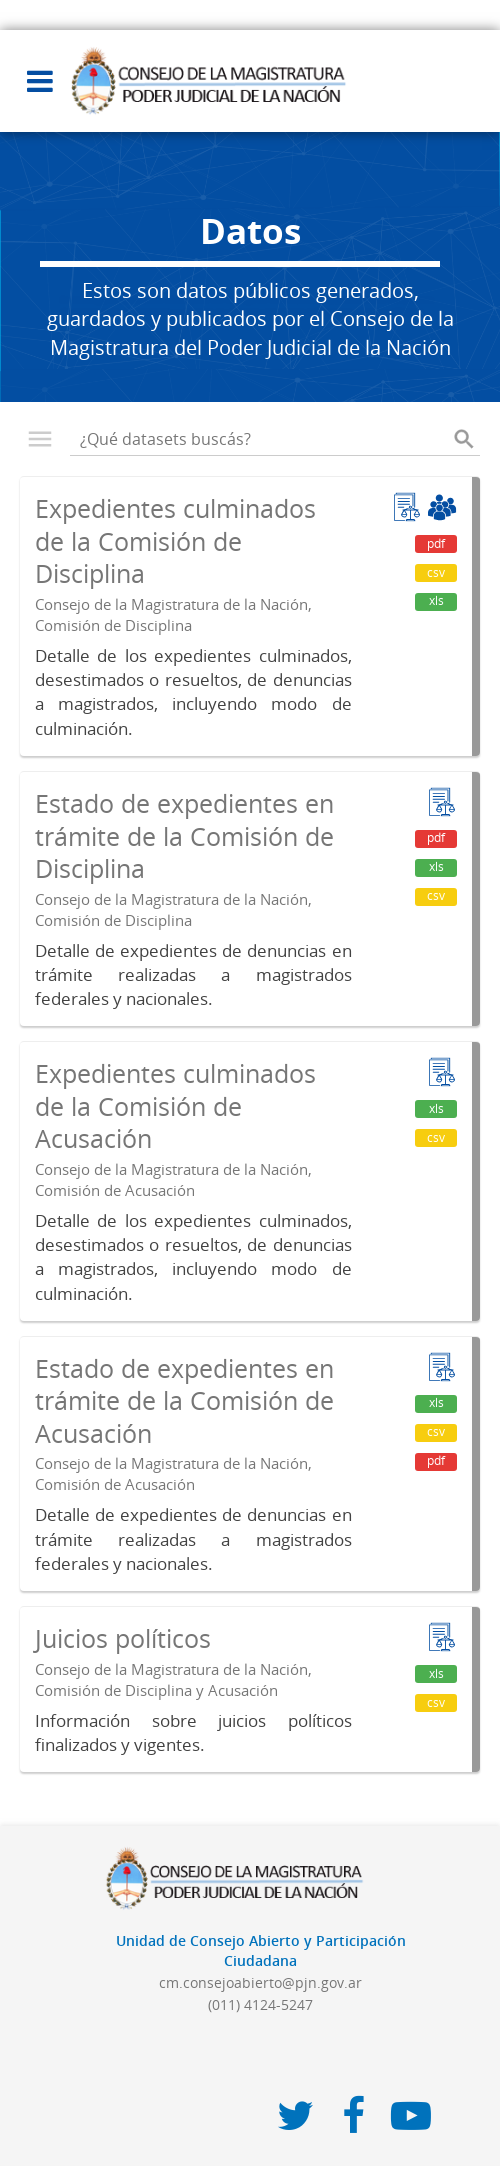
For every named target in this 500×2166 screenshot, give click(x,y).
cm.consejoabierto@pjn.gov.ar (260, 1982)
